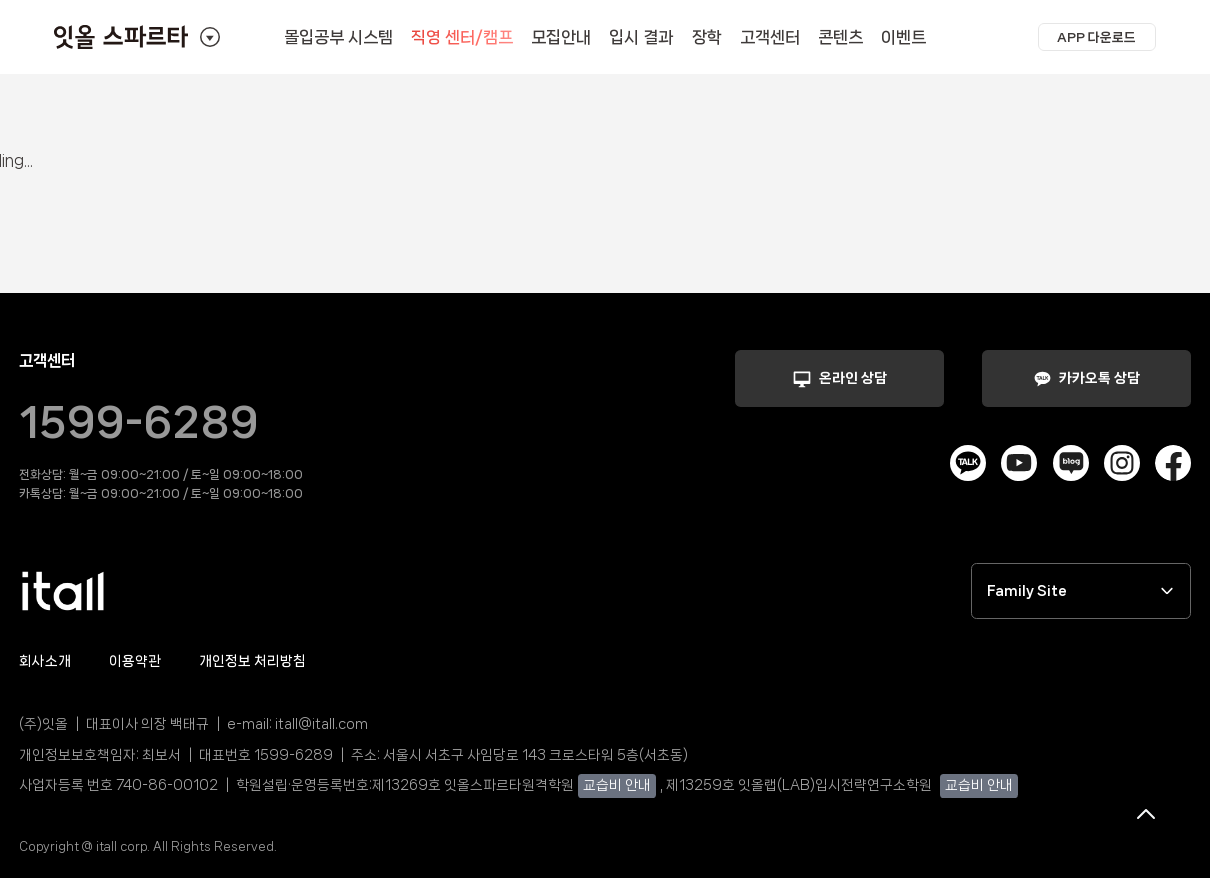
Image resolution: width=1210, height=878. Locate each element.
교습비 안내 (617, 785)
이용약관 (135, 661)
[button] (1097, 37)
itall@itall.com (321, 724)
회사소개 (45, 661)
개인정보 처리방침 (252, 661)
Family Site (1081, 591)
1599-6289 (139, 422)
